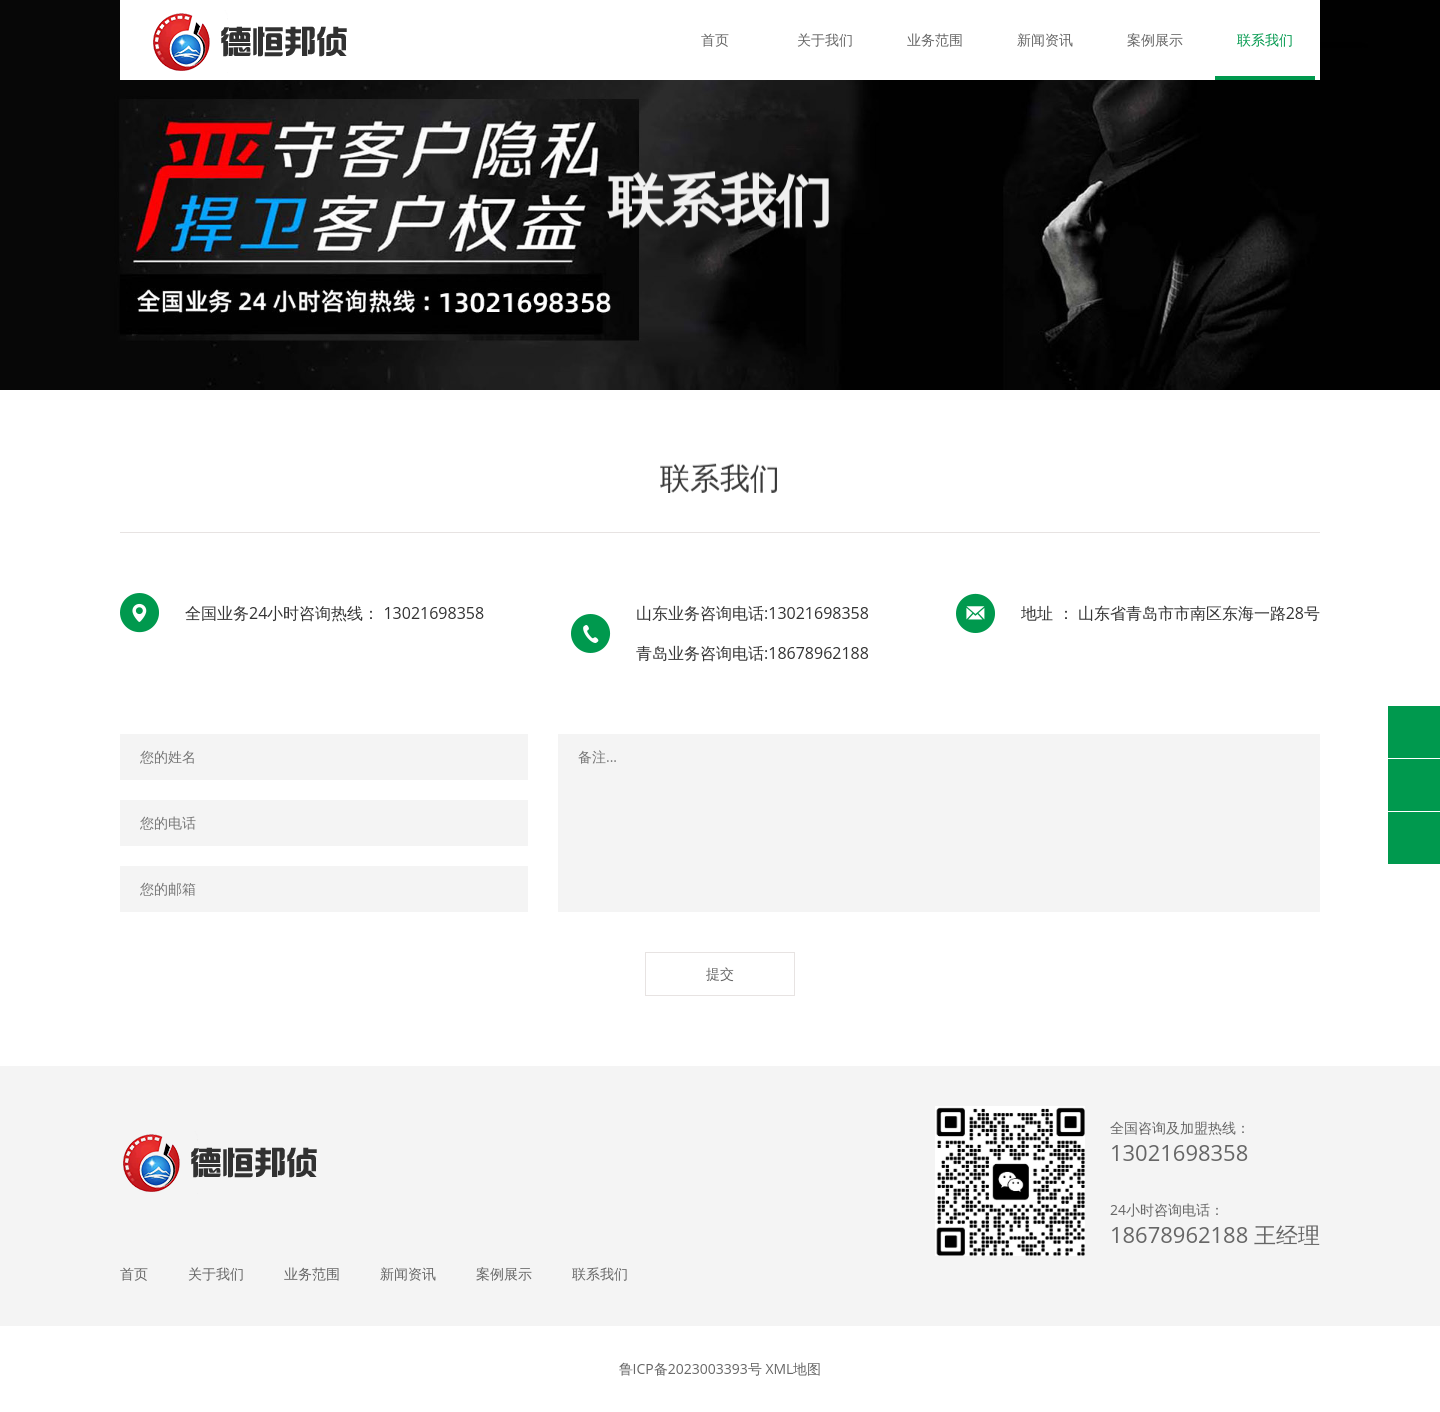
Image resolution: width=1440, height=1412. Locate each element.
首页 (715, 39)
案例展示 (1155, 39)
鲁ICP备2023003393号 (690, 1368)
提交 (720, 973)
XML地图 (793, 1368)
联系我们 (1265, 39)
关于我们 (825, 39)
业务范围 (935, 39)
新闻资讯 (1045, 39)
